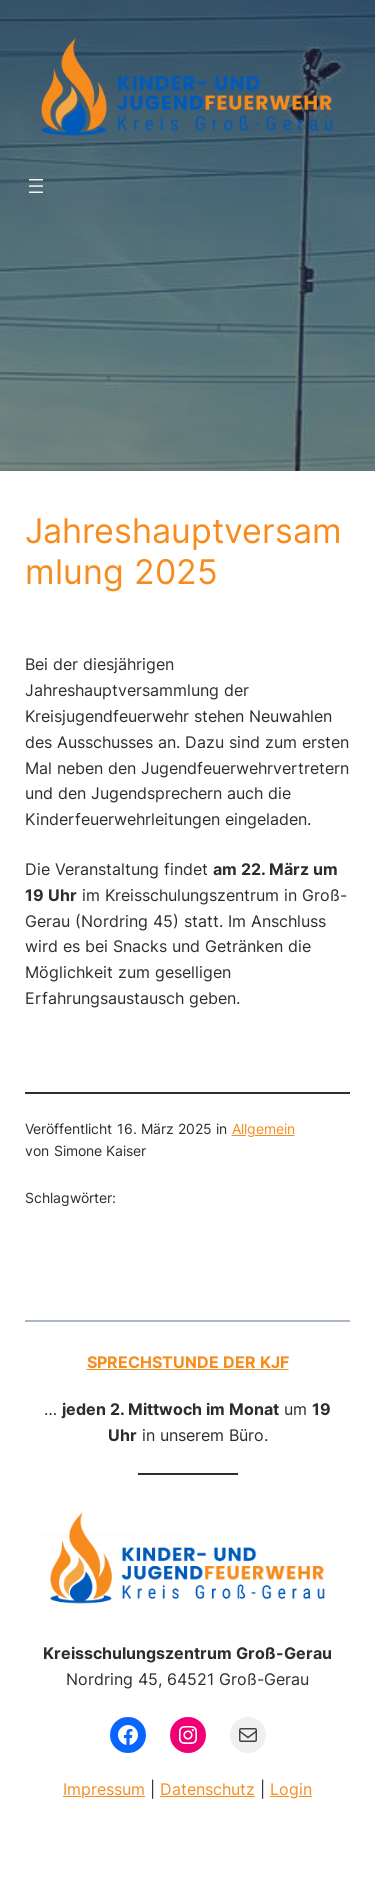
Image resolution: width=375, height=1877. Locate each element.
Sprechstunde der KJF (188, 1362)
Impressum (104, 1789)
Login (291, 1789)
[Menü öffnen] (36, 186)
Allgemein (263, 1128)
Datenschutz (207, 1789)
